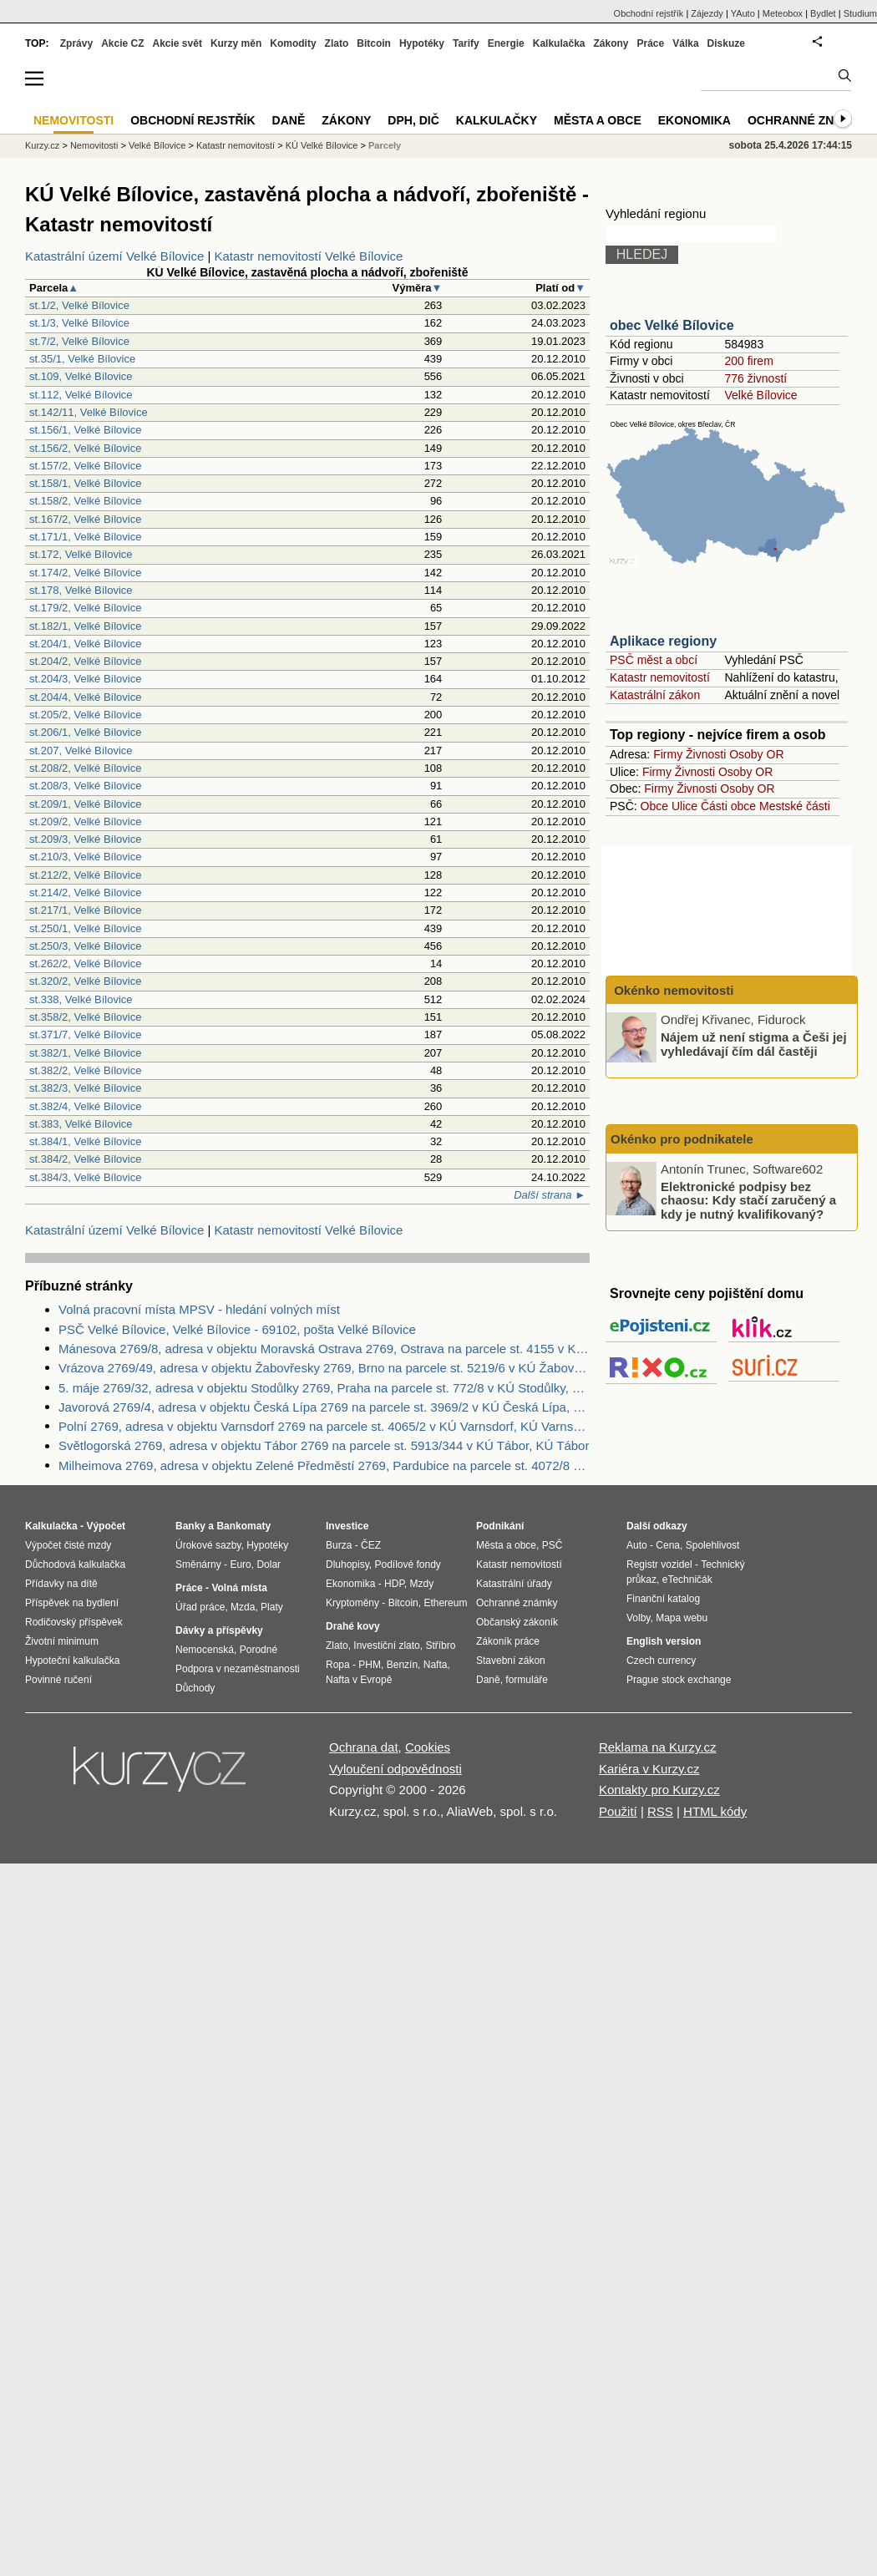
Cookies (427, 1747)
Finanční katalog (663, 1599)
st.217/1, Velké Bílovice (85, 910)
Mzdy (422, 1584)
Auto (636, 1545)
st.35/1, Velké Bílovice (82, 358)
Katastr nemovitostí (660, 677)
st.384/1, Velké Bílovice (85, 1141)
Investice (347, 1526)
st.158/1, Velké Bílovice (85, 483)
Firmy (667, 754)
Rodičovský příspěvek (74, 1622)
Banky (190, 1526)
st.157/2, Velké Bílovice (85, 465)
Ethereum (445, 1603)
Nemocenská (204, 1650)
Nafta (435, 1665)
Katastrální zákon (655, 695)
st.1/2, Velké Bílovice (79, 305)
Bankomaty (243, 1526)
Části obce (728, 806)
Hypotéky (421, 43)
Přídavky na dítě (61, 1584)
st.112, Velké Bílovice (81, 394)
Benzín (402, 1665)
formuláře (526, 1680)
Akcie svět (177, 43)
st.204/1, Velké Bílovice (85, 643)
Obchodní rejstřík (649, 13)
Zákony (610, 43)
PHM (369, 1665)
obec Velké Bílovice (672, 325)
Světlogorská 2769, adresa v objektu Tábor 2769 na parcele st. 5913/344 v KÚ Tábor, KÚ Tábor (323, 1445)
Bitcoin (374, 43)
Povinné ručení (58, 1680)
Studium (860, 13)
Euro (240, 1564)
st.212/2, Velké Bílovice (85, 875)
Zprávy (76, 43)
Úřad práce (200, 1607)
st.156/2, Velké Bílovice (85, 448)
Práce (651, 43)
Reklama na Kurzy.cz (658, 1747)
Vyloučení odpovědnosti (395, 1769)
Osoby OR (756, 754)
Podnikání (500, 1526)
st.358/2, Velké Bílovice (85, 1017)
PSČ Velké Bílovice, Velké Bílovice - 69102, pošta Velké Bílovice (237, 1329)
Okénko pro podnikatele (682, 1139)
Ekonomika (694, 120)
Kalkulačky (496, 120)
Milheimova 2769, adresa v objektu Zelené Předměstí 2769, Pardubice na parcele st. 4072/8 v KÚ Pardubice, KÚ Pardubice (324, 1465)
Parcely (384, 145)
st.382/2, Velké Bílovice (85, 1070)
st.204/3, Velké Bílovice (85, 678)
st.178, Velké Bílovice (81, 590)
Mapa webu (681, 1618)
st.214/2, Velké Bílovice (85, 892)
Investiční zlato (386, 1645)
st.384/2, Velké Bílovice (85, 1159)
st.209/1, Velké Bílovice (85, 804)
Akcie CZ (122, 43)
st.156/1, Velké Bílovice (85, 429)
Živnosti (706, 754)
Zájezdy (707, 13)
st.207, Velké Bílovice (81, 750)
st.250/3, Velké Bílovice (85, 946)
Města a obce (597, 120)
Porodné (258, 1650)
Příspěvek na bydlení (72, 1603)
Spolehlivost (713, 1545)
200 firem (748, 361)
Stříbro (440, 1645)
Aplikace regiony (663, 641)
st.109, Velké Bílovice (81, 376)
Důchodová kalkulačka (75, 1564)
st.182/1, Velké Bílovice (85, 626)
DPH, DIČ (413, 120)
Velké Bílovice (760, 395)
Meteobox (783, 13)
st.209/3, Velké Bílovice (85, 839)
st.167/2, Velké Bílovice (85, 519)
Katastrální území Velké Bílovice (114, 256)
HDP (394, 1584)
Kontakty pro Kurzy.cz (659, 1789)
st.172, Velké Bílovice (81, 554)
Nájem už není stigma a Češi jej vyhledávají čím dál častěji (754, 1044)
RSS (660, 1811)
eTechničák (687, 1579)
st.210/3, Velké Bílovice (85, 856)
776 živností (755, 378)
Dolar (268, 1564)
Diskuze (726, 43)
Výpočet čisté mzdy (68, 1545)
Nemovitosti (94, 145)
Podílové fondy (407, 1564)
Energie (506, 43)
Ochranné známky (808, 120)
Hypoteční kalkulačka (72, 1660)
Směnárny (198, 1564)
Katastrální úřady (514, 1584)
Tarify (466, 43)
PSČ (552, 1545)
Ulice (684, 806)
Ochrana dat (363, 1747)
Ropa (338, 1665)
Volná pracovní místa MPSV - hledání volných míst (199, 1309)
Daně (289, 120)
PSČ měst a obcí (653, 660)
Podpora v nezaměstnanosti (237, 1669)
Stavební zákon (510, 1660)
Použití (618, 1811)
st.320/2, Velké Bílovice (85, 981)
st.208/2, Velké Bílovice (85, 768)
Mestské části (794, 806)
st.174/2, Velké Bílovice (85, 572)
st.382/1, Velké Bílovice (85, 1053)
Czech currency (661, 1660)
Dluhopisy (347, 1564)
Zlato (337, 43)
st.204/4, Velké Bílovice (85, 697)
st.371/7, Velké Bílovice (85, 1034)
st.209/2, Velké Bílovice (85, 821)
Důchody (195, 1688)
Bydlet (823, 13)
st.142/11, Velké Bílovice (88, 412)
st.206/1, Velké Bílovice (85, 732)
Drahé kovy (353, 1626)
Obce (654, 806)
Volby (638, 1618)
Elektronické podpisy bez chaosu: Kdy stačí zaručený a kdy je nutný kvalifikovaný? (748, 1199)
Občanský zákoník (517, 1622)
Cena (668, 1545)
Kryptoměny (352, 1603)
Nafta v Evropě (359, 1680)
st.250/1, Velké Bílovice (85, 928)
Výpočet (105, 1526)
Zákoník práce (508, 1641)
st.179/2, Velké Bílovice (85, 607)
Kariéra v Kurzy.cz (649, 1769)
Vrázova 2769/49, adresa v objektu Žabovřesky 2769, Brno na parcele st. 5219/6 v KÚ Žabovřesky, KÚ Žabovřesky (324, 1368)
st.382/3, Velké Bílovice (85, 1088)
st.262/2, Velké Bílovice (85, 963)
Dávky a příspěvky (219, 1630)
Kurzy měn (235, 43)
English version (663, 1641)
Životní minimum (62, 1641)
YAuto (743, 13)
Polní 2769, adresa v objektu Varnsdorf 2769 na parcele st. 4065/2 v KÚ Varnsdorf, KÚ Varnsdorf (324, 1426)
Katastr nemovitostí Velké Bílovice (309, 256)
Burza (339, 1545)
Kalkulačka (559, 43)
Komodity (293, 43)
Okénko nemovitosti (672, 990)
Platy (272, 1607)
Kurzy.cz (42, 145)
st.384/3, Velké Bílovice (85, 1177)
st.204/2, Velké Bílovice (85, 661)
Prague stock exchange (678, 1680)
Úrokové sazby (208, 1545)
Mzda (243, 1607)
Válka (685, 43)
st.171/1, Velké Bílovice (85, 536)
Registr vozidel (659, 1564)
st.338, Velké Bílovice (81, 999)
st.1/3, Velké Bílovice (79, 323)
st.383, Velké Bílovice (81, 1124)
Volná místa (238, 1588)
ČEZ (371, 1545)
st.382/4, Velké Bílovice (85, 1106)
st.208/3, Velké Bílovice (85, 785)
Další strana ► (550, 1195)
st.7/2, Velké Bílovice (79, 341)
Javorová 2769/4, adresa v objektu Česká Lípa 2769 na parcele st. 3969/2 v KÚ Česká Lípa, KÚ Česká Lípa (324, 1407)
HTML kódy (715, 1811)
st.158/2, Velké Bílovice (85, 500)
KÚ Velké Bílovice (322, 145)
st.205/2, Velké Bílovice (85, 714)
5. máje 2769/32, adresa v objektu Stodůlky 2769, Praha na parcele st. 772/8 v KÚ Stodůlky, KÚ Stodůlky (324, 1388)
